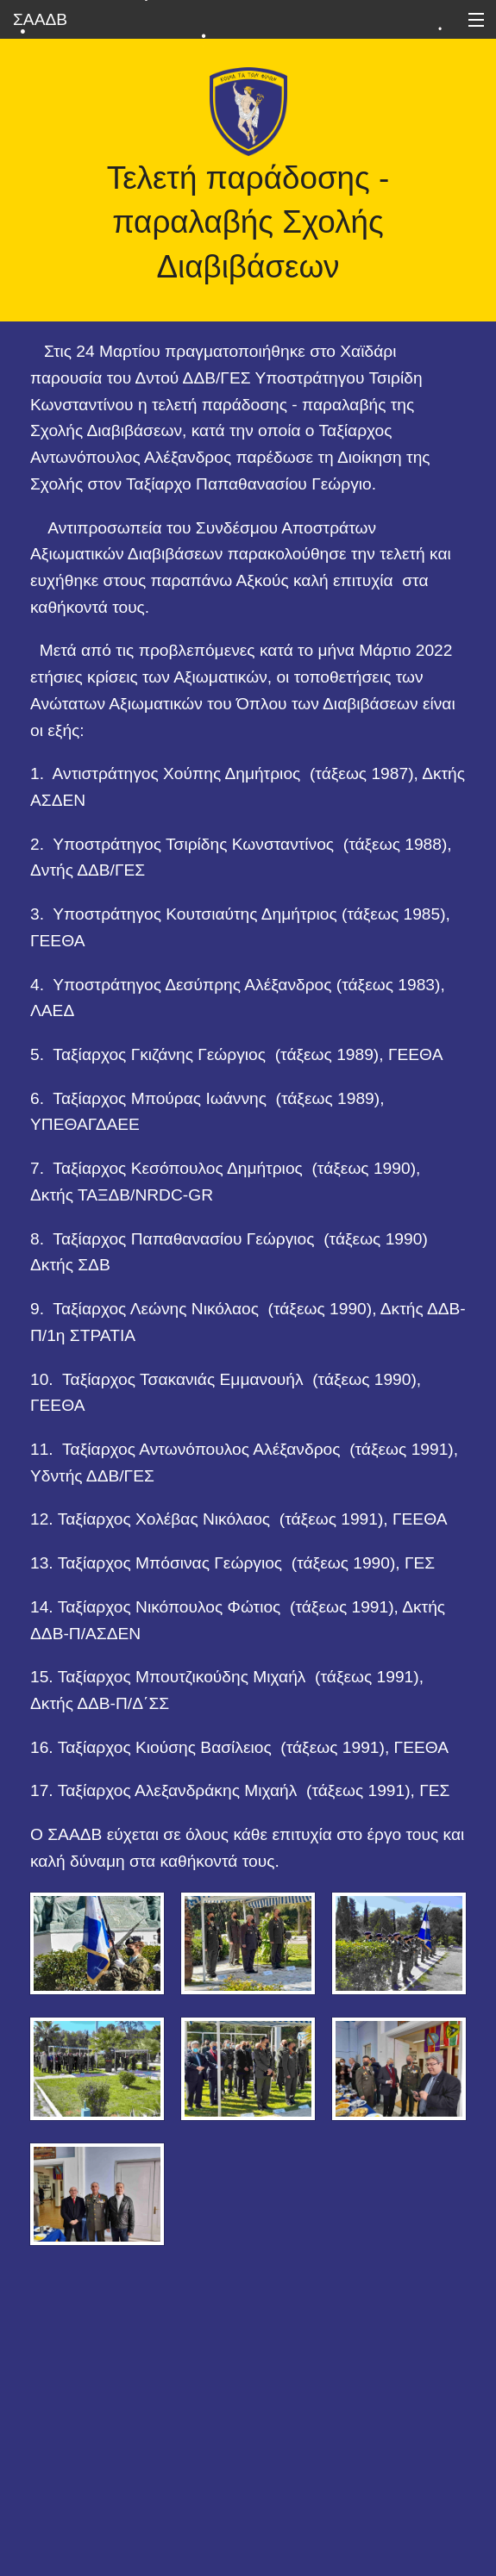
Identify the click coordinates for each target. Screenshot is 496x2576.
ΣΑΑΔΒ (40, 19)
